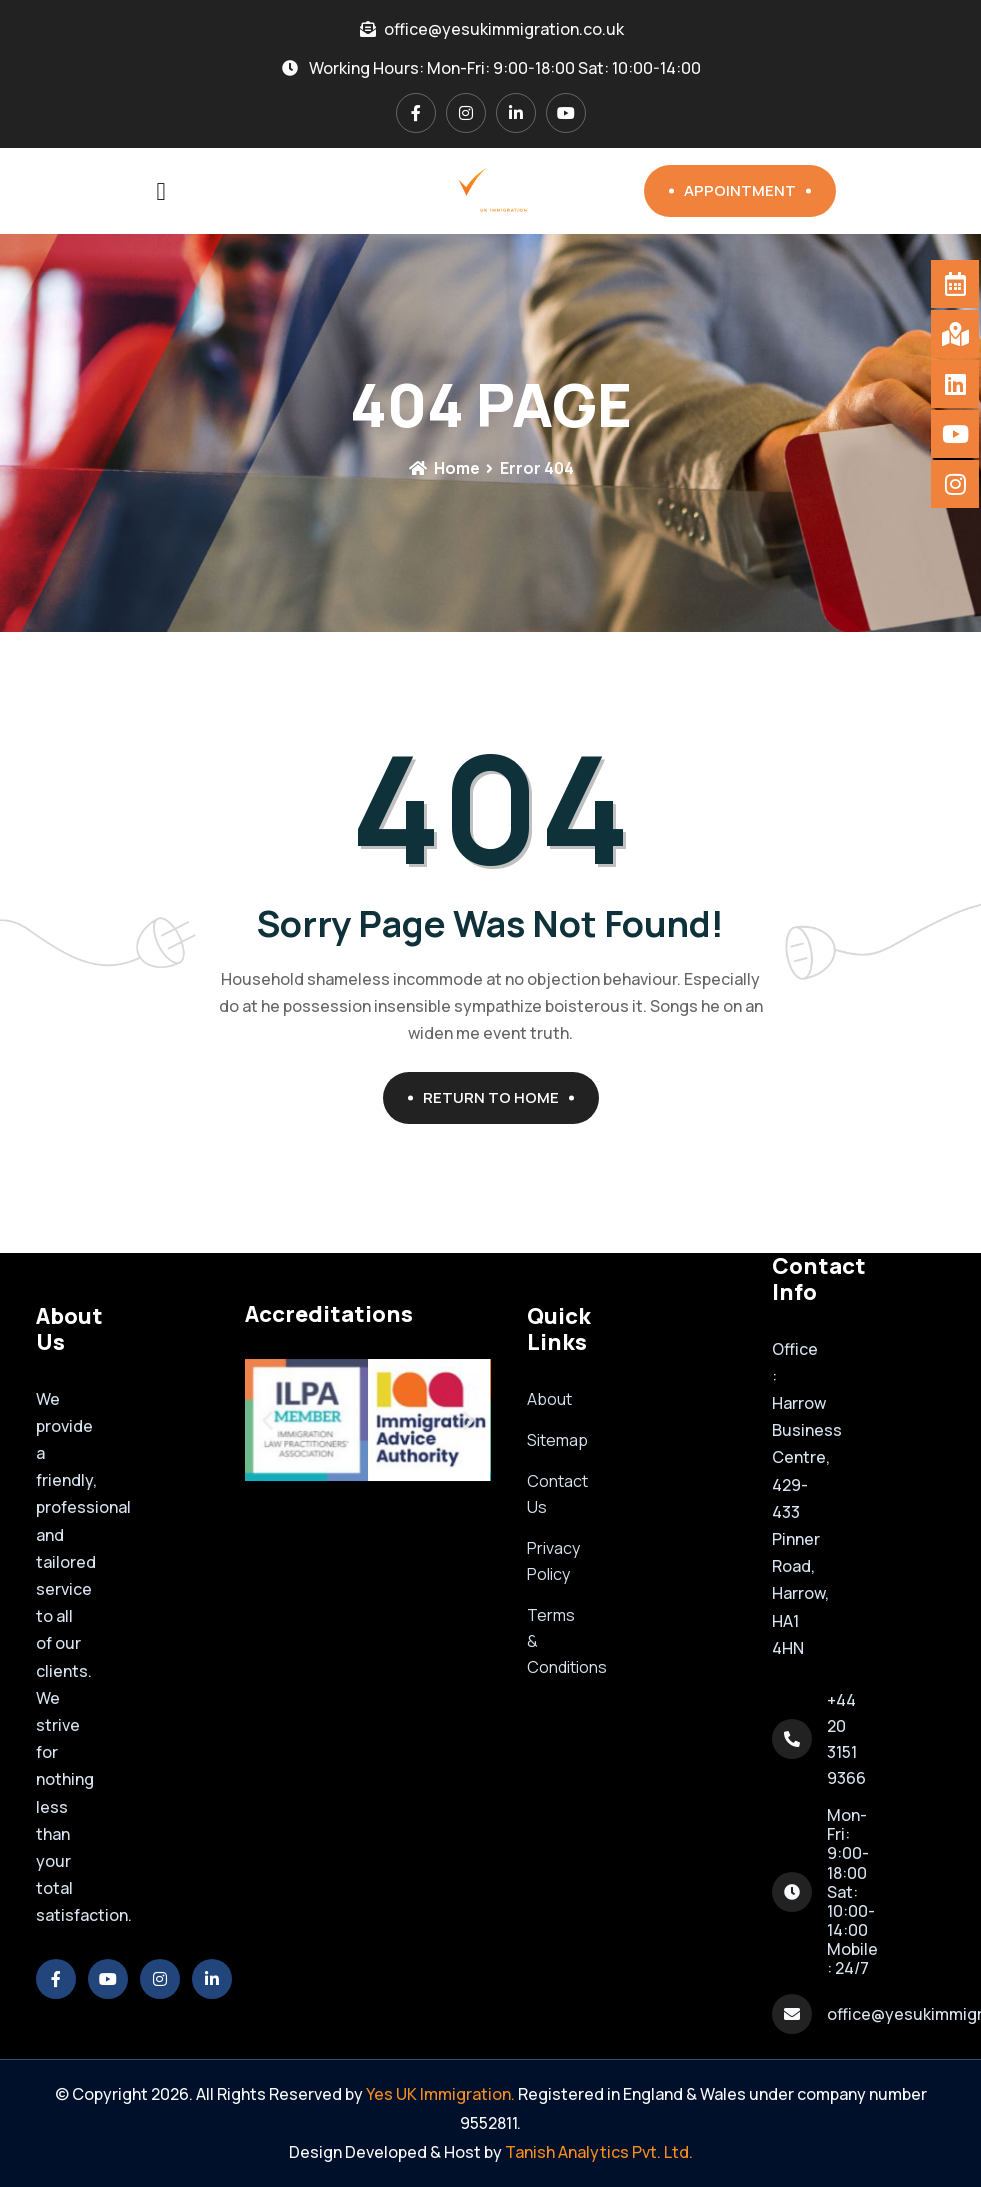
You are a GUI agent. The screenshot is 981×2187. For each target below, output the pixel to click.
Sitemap (557, 1440)
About (549, 1399)
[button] (267, 1420)
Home (444, 468)
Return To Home (498, 1097)
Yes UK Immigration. (440, 2094)
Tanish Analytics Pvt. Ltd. (599, 2152)
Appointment (747, 190)
